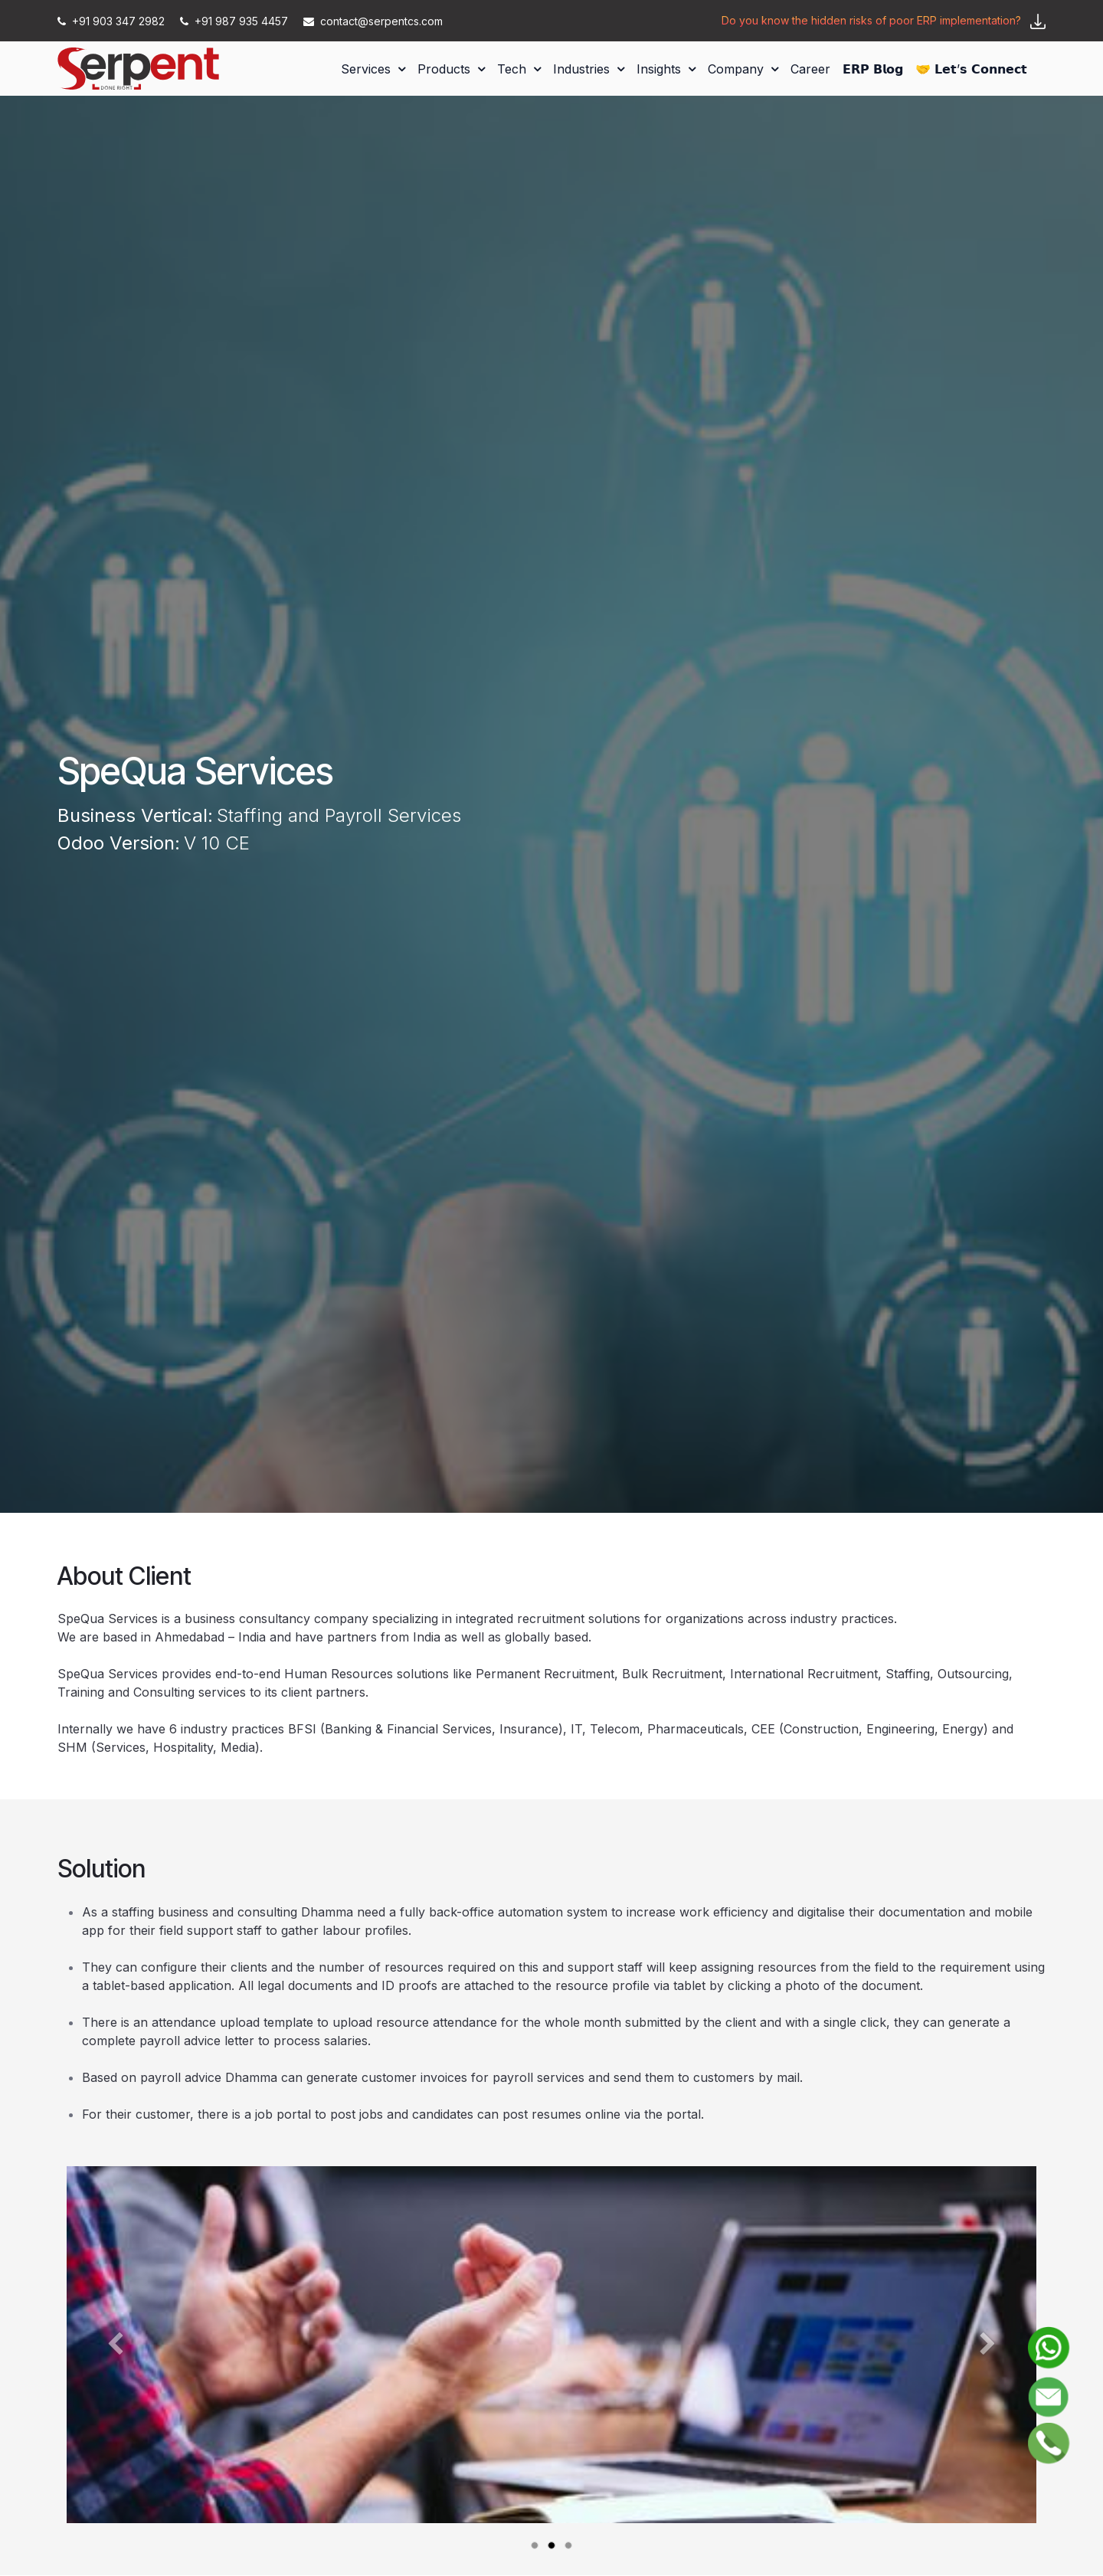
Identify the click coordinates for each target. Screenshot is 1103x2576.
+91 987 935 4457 (235, 21)
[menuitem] (373, 69)
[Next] (987, 2369)
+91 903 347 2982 (112, 21)
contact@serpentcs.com (373, 21)
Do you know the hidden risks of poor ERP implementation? (871, 20)
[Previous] (115, 2369)
